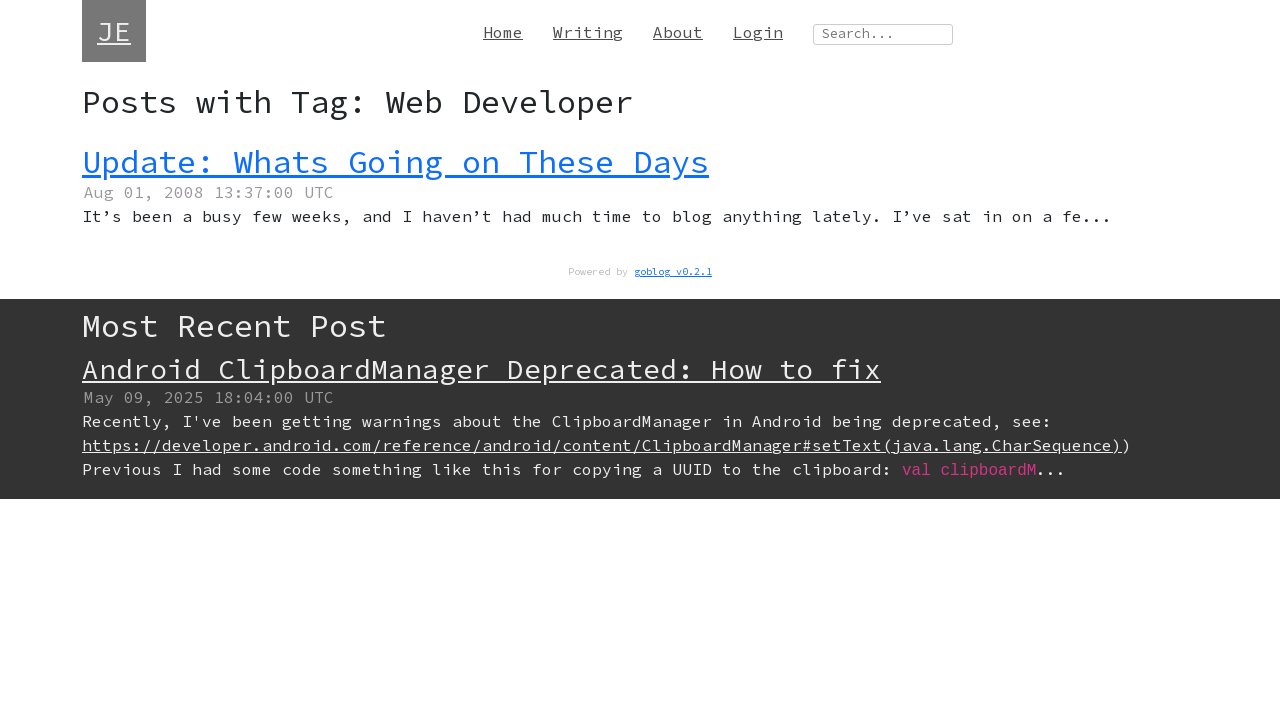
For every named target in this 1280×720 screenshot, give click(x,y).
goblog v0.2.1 (673, 271)
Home (503, 32)
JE (114, 31)
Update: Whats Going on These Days (395, 162)
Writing (588, 32)
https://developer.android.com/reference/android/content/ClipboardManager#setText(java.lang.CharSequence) (602, 445)
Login (758, 32)
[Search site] (883, 34)
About (678, 32)
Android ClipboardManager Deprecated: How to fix (481, 369)
